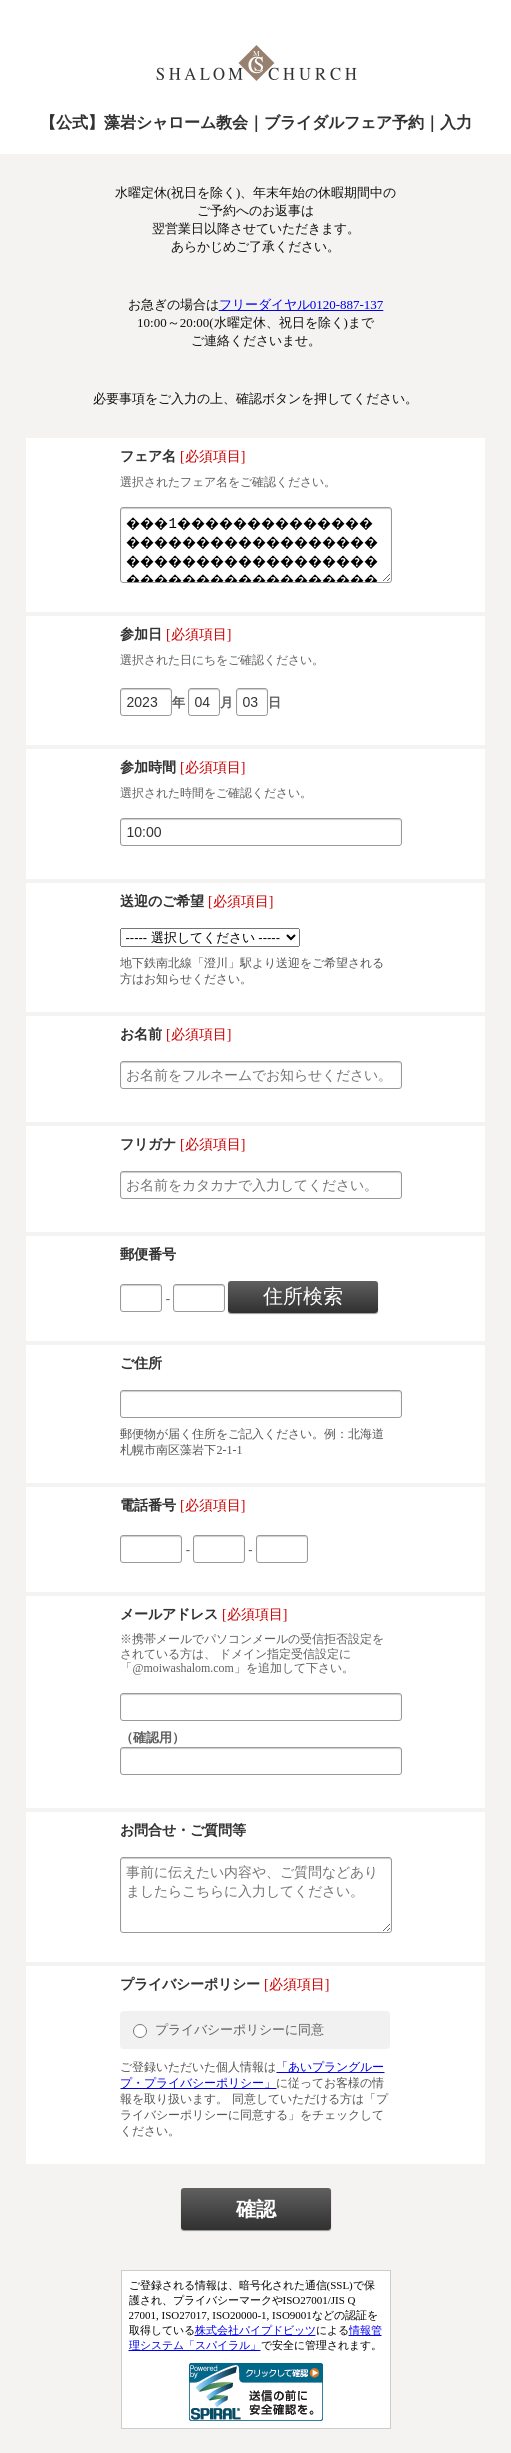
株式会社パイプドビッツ (255, 2354)
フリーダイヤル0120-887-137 (301, 304)
